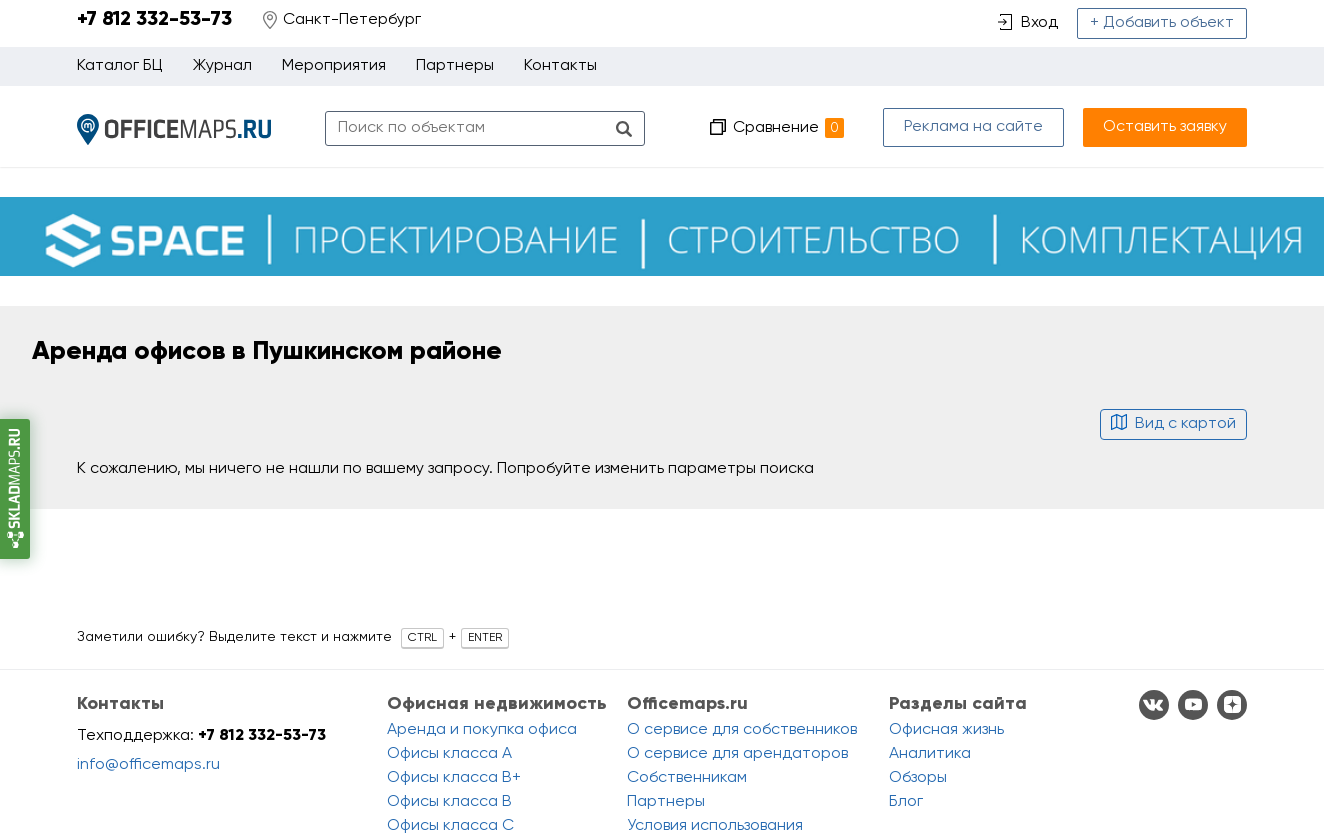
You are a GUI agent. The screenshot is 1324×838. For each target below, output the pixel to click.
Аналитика (930, 754)
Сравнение (788, 128)
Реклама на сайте (973, 127)
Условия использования (715, 826)
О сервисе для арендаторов (737, 754)
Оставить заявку (1165, 127)
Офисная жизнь (946, 730)
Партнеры (455, 66)
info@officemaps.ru (148, 765)
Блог (906, 802)
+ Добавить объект (1162, 23)
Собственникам (687, 778)
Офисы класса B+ (454, 778)
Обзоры (918, 778)
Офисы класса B (449, 802)
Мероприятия (334, 66)
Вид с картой (1173, 424)
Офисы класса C (450, 826)
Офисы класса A (449, 754)
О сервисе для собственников (742, 730)
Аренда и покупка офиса (482, 730)
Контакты (560, 66)
